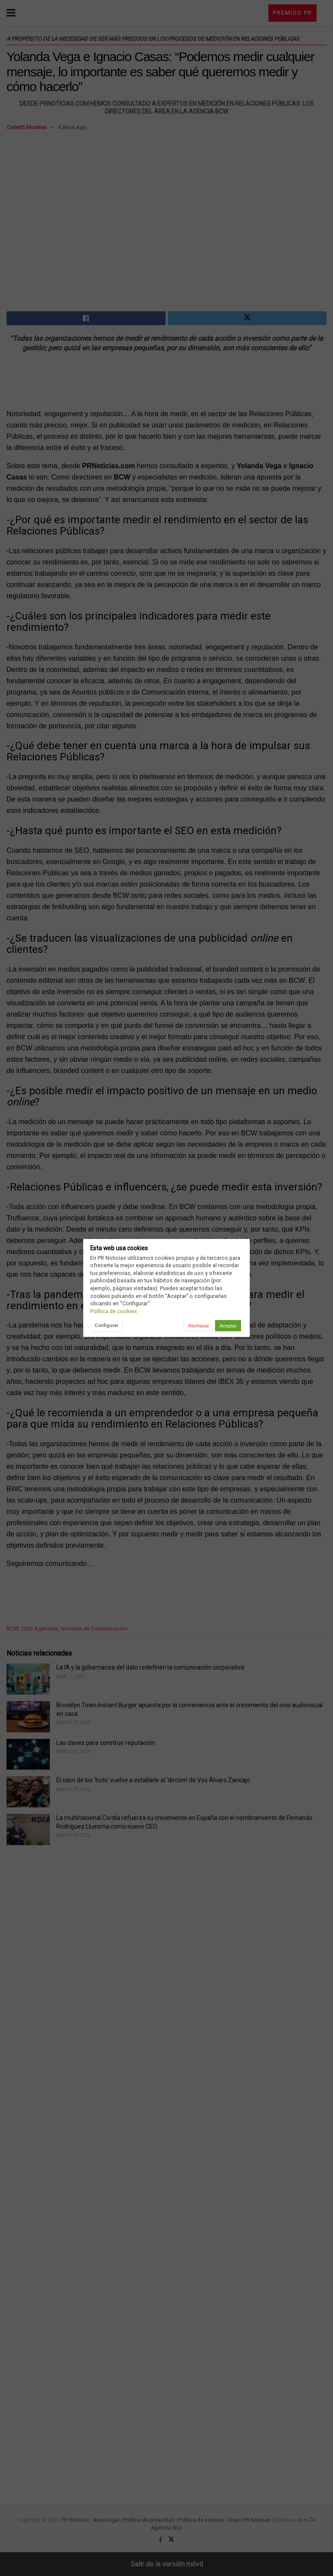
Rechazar (198, 1325)
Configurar (106, 1325)
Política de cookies (113, 1311)
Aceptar (228, 1325)
